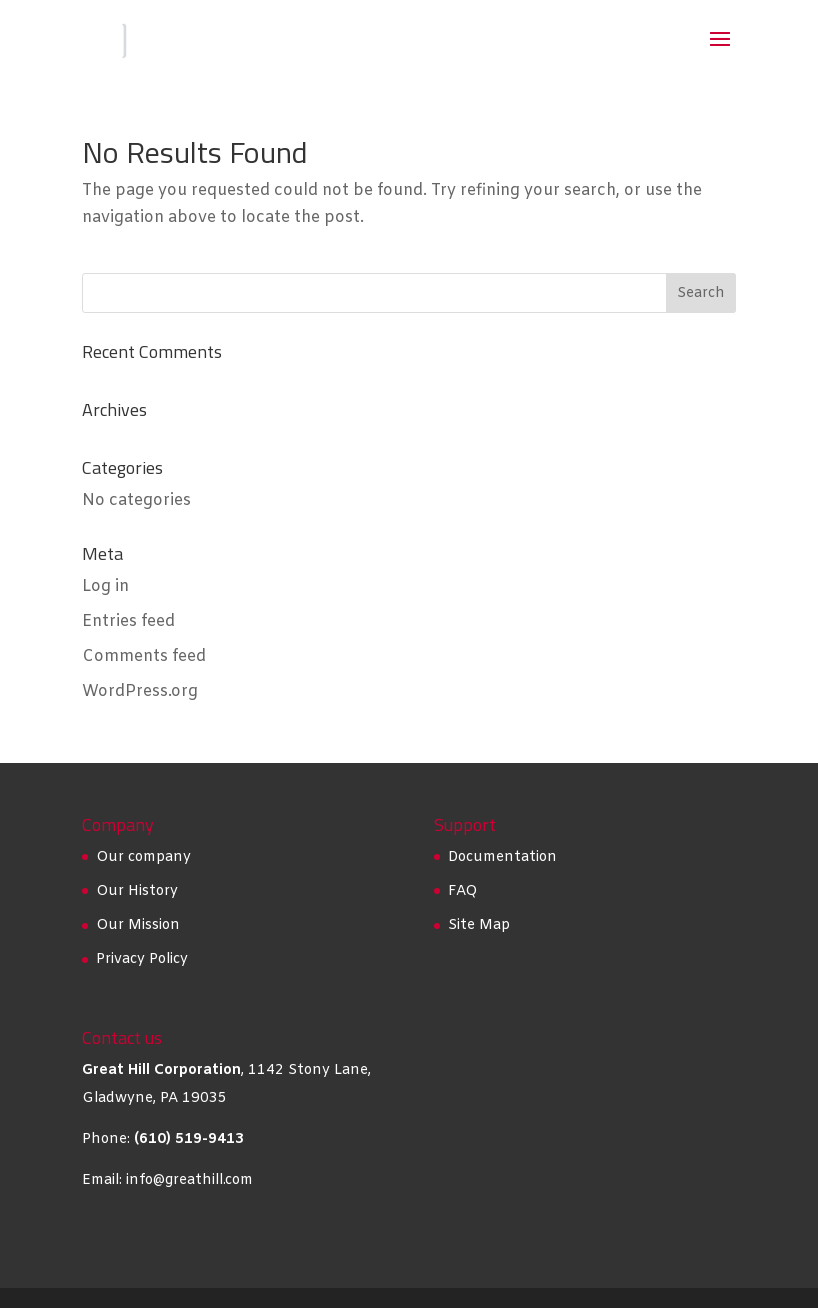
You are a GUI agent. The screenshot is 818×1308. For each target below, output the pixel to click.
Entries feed (128, 621)
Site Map (479, 925)
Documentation (502, 857)
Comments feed (144, 656)
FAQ (462, 891)
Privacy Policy (142, 959)
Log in (105, 586)
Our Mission (138, 925)
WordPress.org (140, 691)
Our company (143, 857)
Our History (137, 891)
